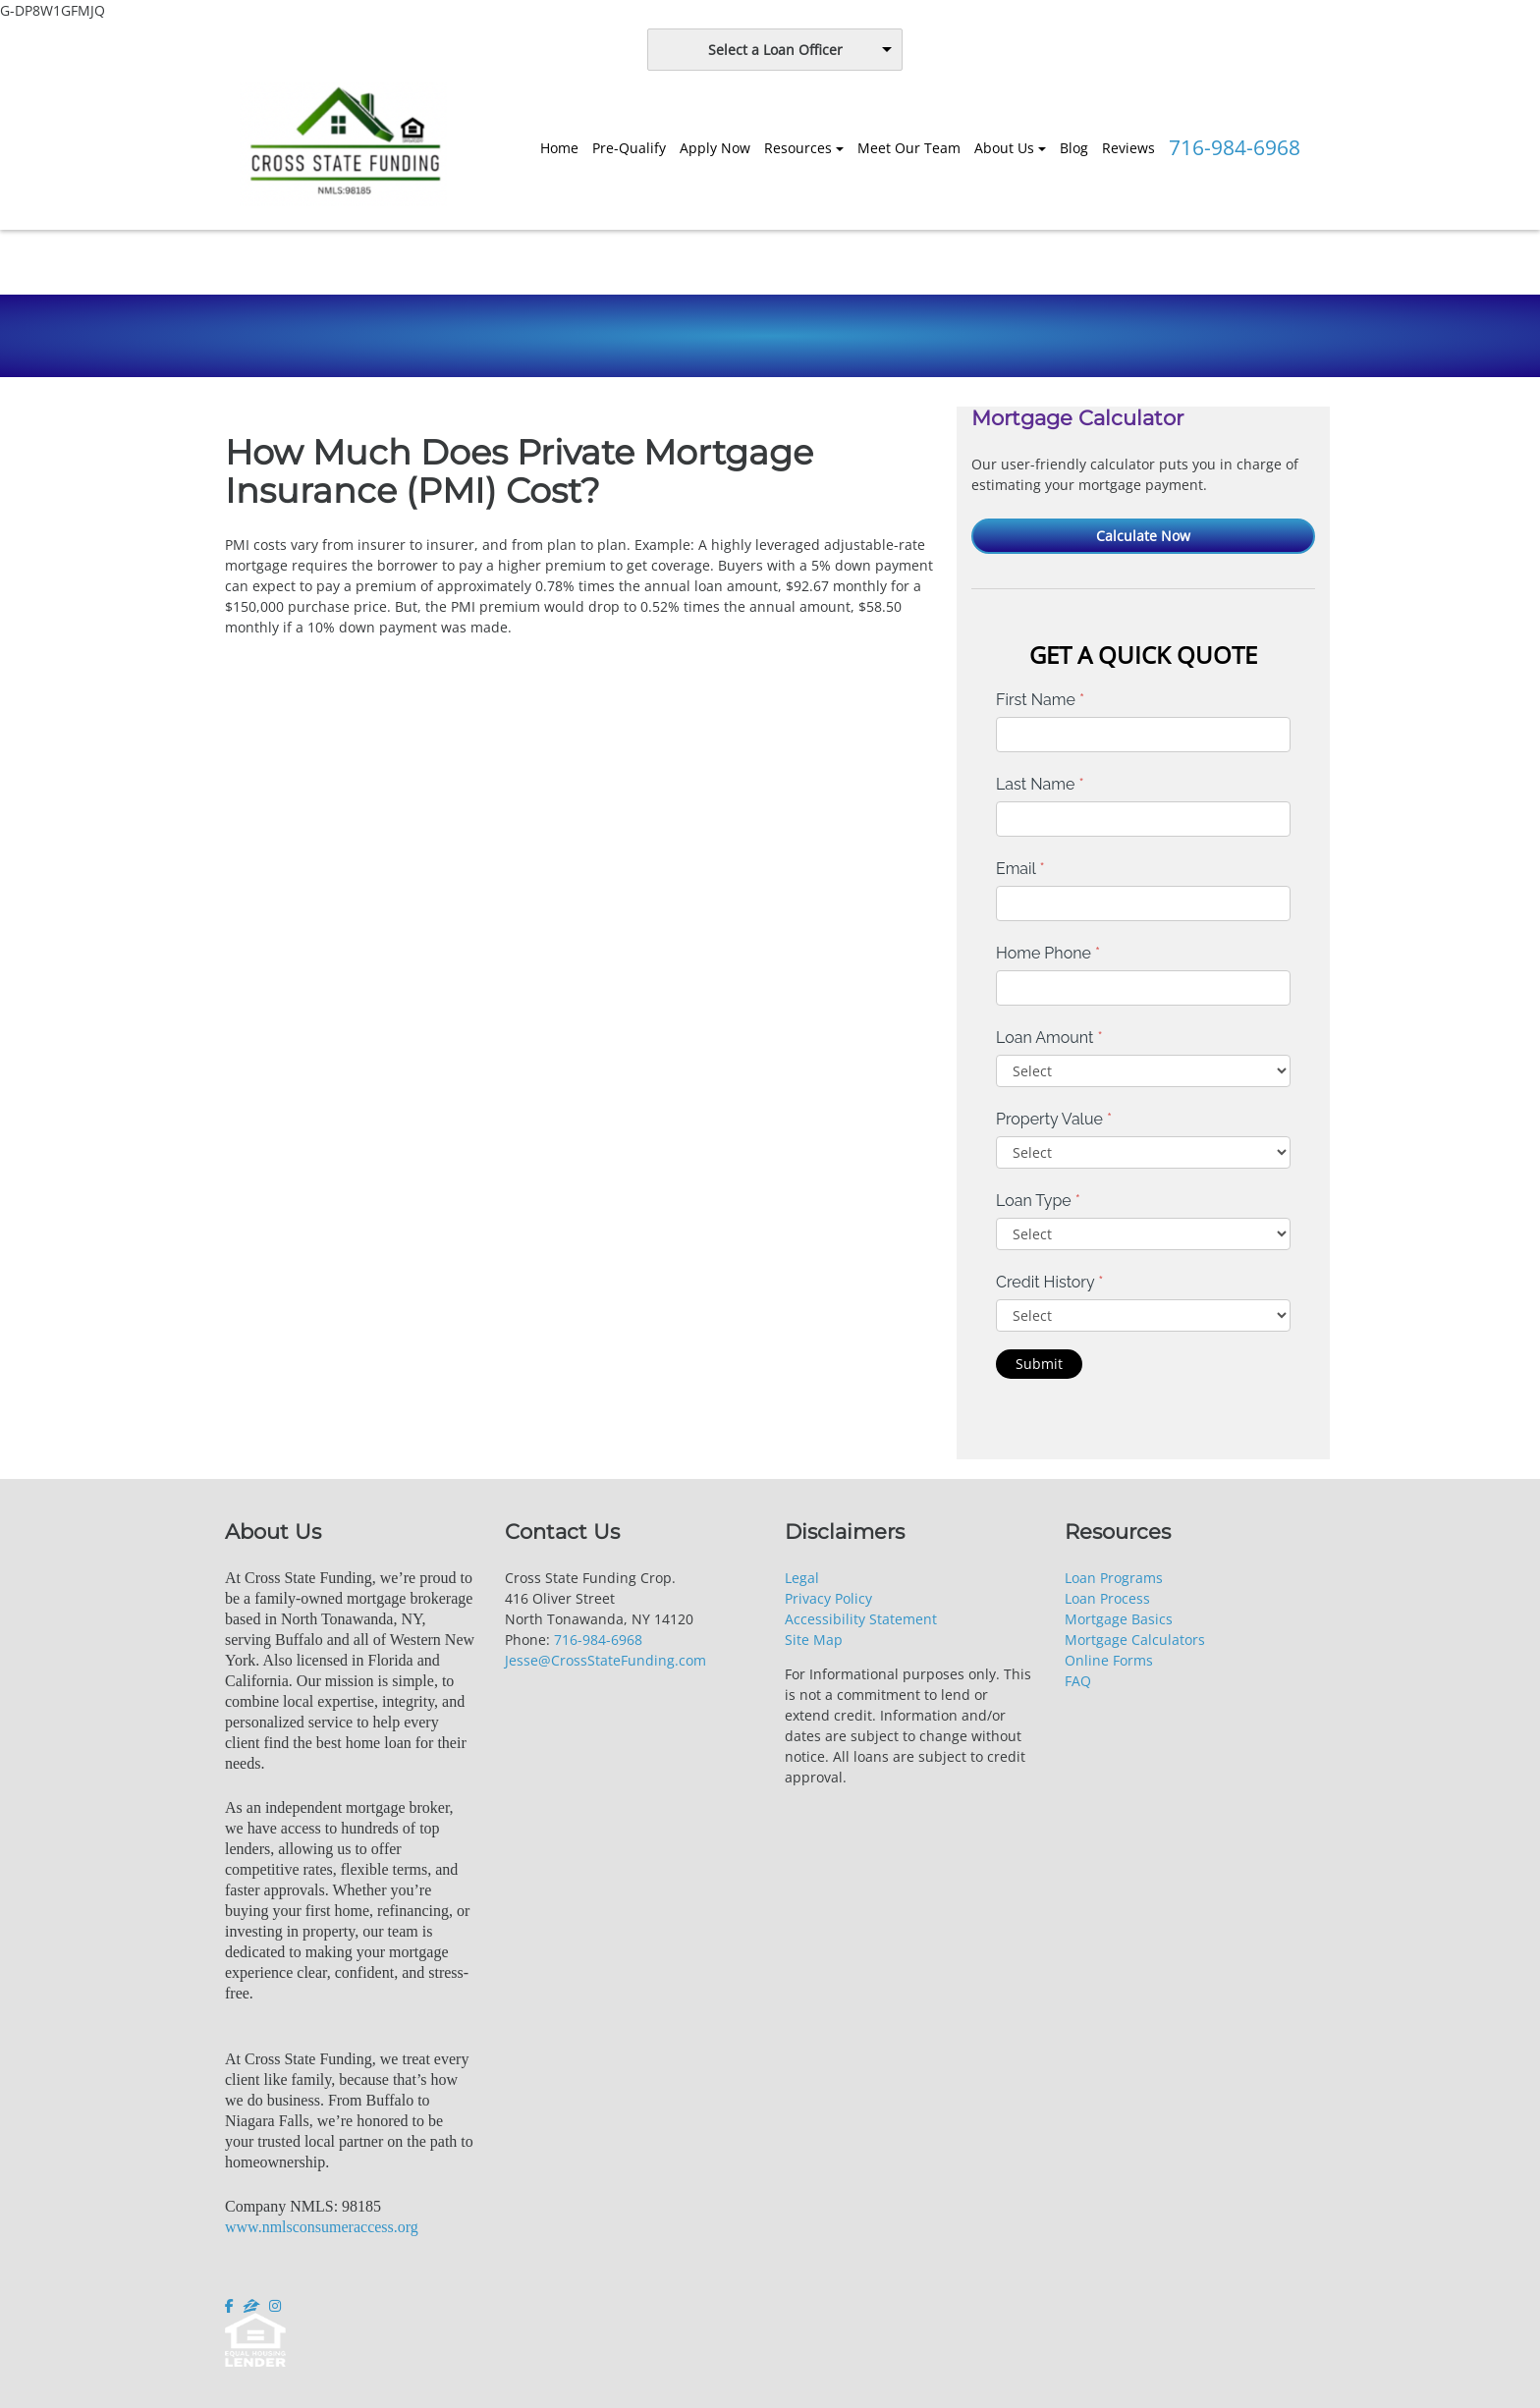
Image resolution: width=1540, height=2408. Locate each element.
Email (1020, 868)
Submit (1039, 1363)
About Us (1004, 147)
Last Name (1040, 784)
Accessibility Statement (861, 1619)
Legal (802, 1577)
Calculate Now (1143, 535)
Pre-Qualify (629, 147)
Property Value (1054, 1119)
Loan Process (1107, 1598)
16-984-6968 (602, 1639)
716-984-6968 (1234, 147)
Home (559, 147)
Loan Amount (1049, 1037)
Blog (1074, 147)
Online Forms (1109, 1660)
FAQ (1078, 1680)
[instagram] (275, 2306)
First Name (1040, 699)
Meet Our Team (909, 147)
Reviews (1128, 147)
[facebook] (231, 2306)
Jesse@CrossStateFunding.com (605, 1660)
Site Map (814, 1639)
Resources (798, 147)
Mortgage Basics (1119, 1619)
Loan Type (1038, 1200)
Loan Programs (1114, 1577)
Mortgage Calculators (1135, 1639)
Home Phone (1048, 953)
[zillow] (251, 2306)
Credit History (1049, 1282)
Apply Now (715, 147)
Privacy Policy (828, 1598)
